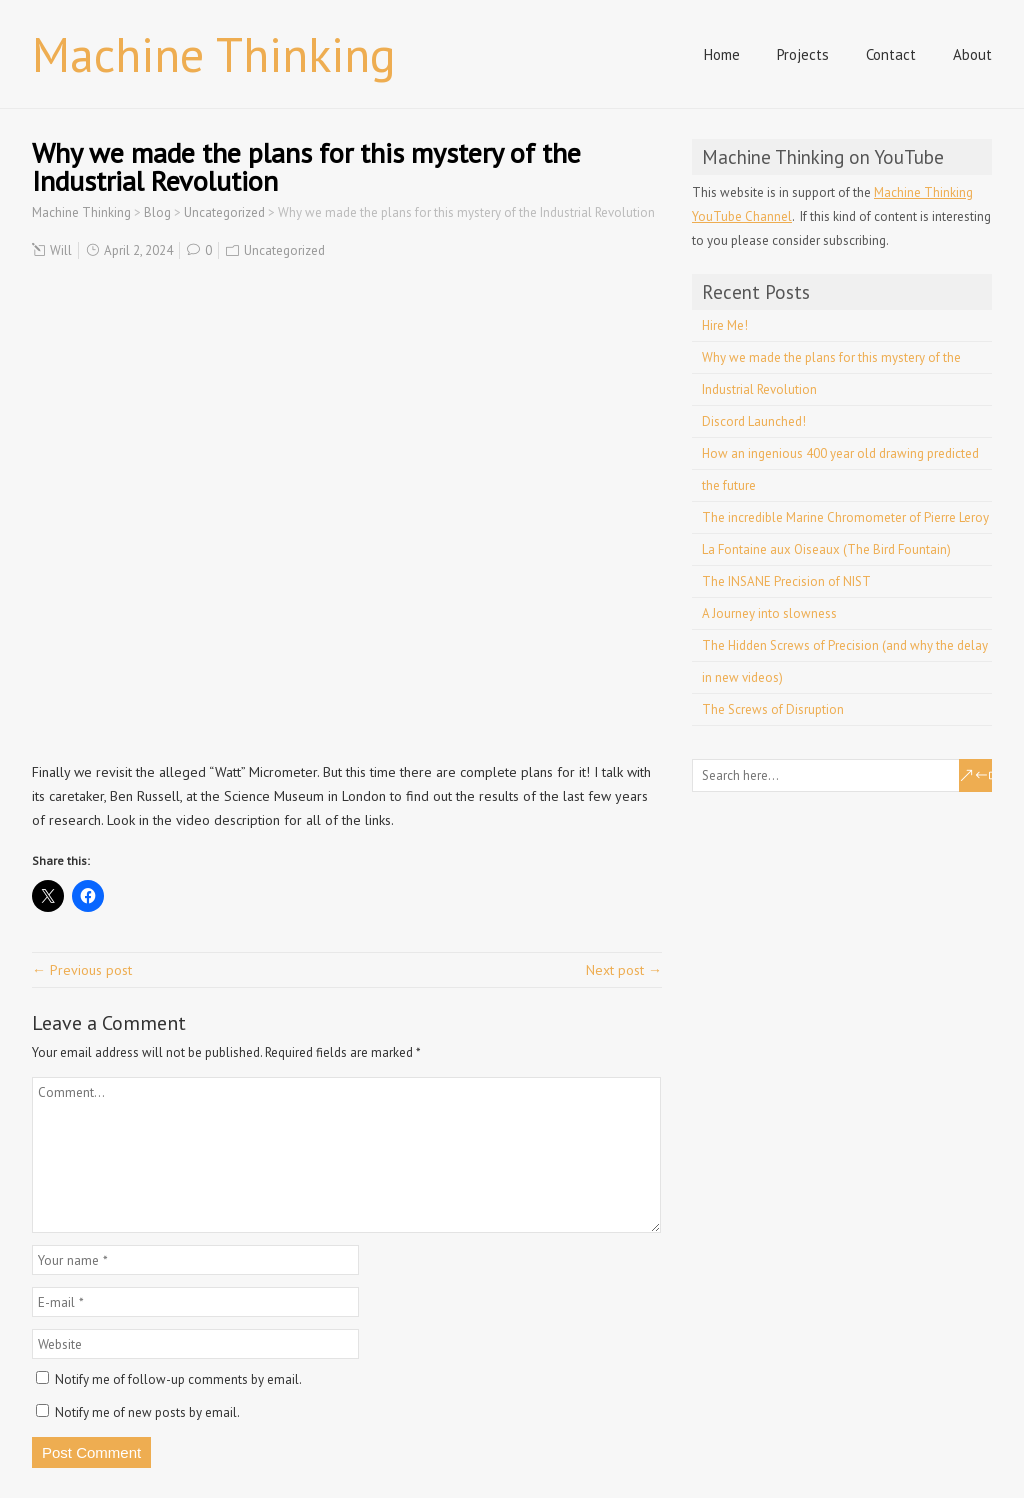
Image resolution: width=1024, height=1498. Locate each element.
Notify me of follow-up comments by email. (178, 1379)
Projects (803, 54)
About (972, 54)
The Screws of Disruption (773, 709)
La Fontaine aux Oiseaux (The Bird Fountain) (826, 549)
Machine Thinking (214, 54)
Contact (891, 54)
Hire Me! (725, 325)
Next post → (624, 970)
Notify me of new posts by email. (147, 1412)
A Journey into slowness (769, 613)
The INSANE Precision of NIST (786, 581)
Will (61, 250)
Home (722, 54)
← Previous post (82, 970)
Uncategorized (284, 250)
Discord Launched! (754, 421)
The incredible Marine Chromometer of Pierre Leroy (845, 517)
